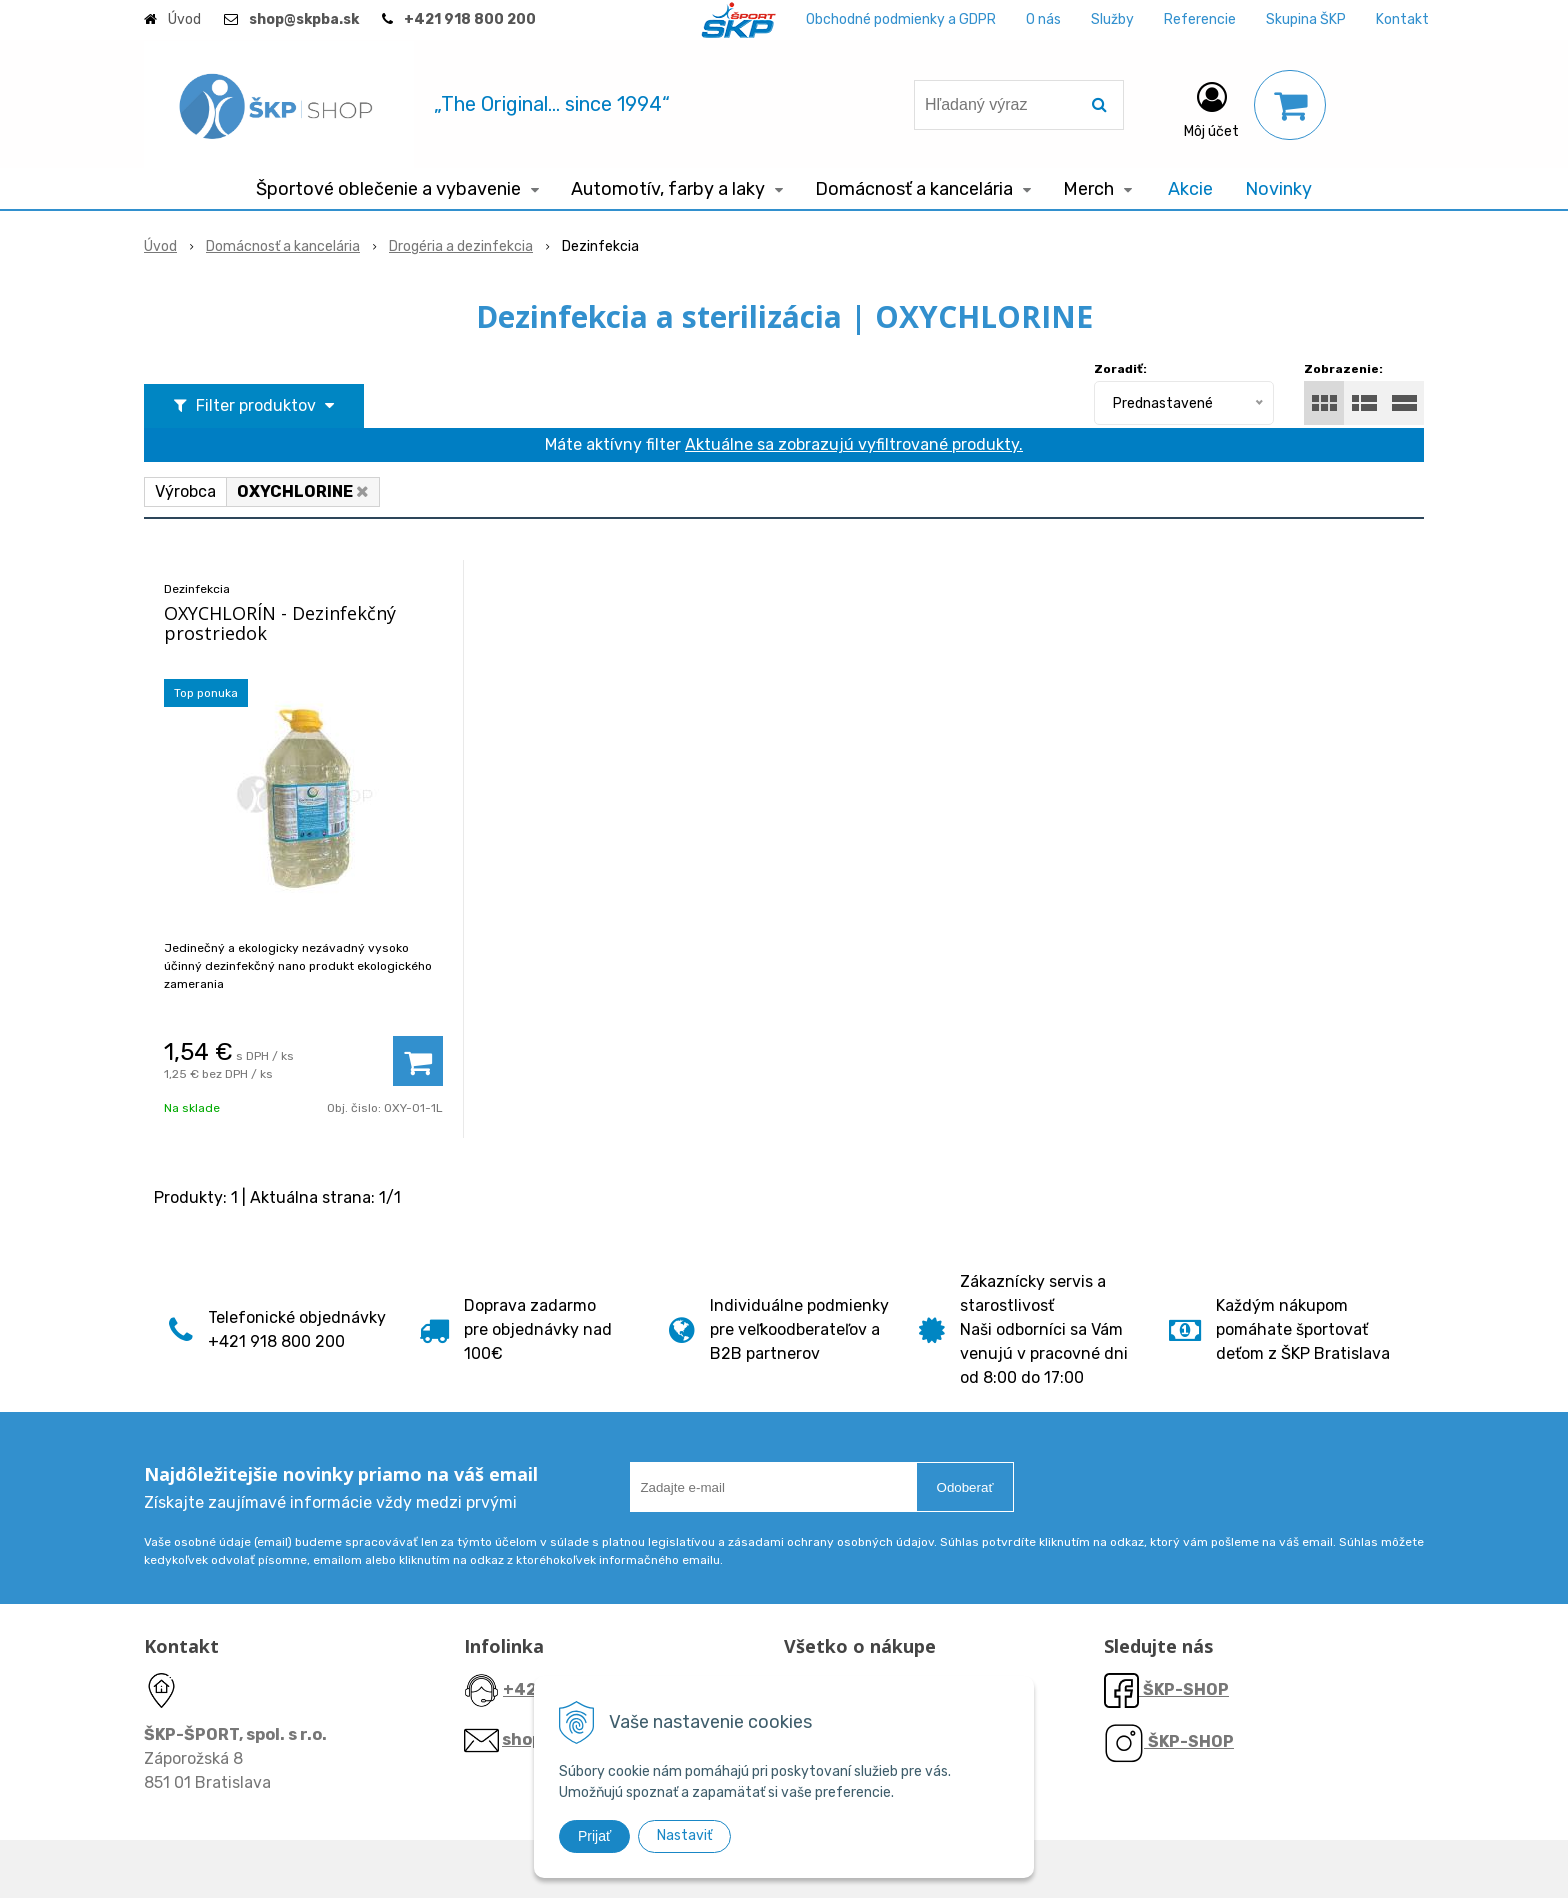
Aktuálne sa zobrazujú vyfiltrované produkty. (854, 444)
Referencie (1200, 19)
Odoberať (965, 1487)
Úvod (184, 19)
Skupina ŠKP (1306, 19)
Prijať (594, 1836)
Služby (1112, 19)
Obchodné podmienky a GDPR (901, 19)
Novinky (1278, 189)
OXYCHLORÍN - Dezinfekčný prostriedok (280, 623)
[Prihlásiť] (1211, 109)
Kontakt (1402, 19)
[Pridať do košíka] (418, 1061)
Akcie (1190, 189)
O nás (1043, 19)
